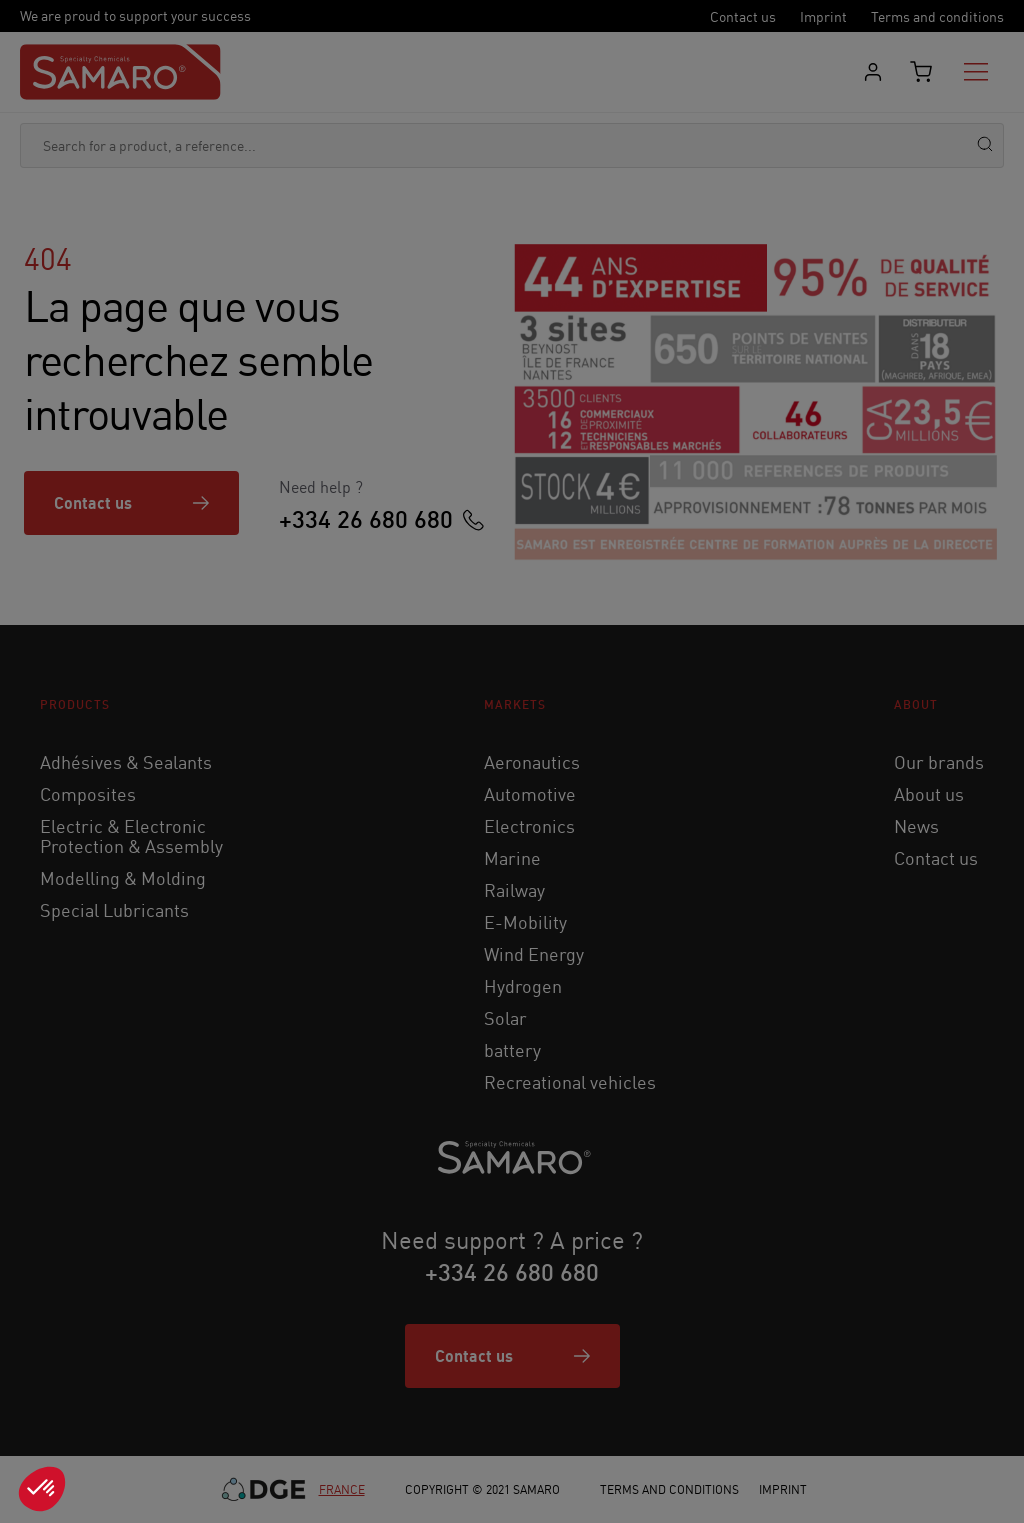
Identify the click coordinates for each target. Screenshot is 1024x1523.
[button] (42, 1489)
